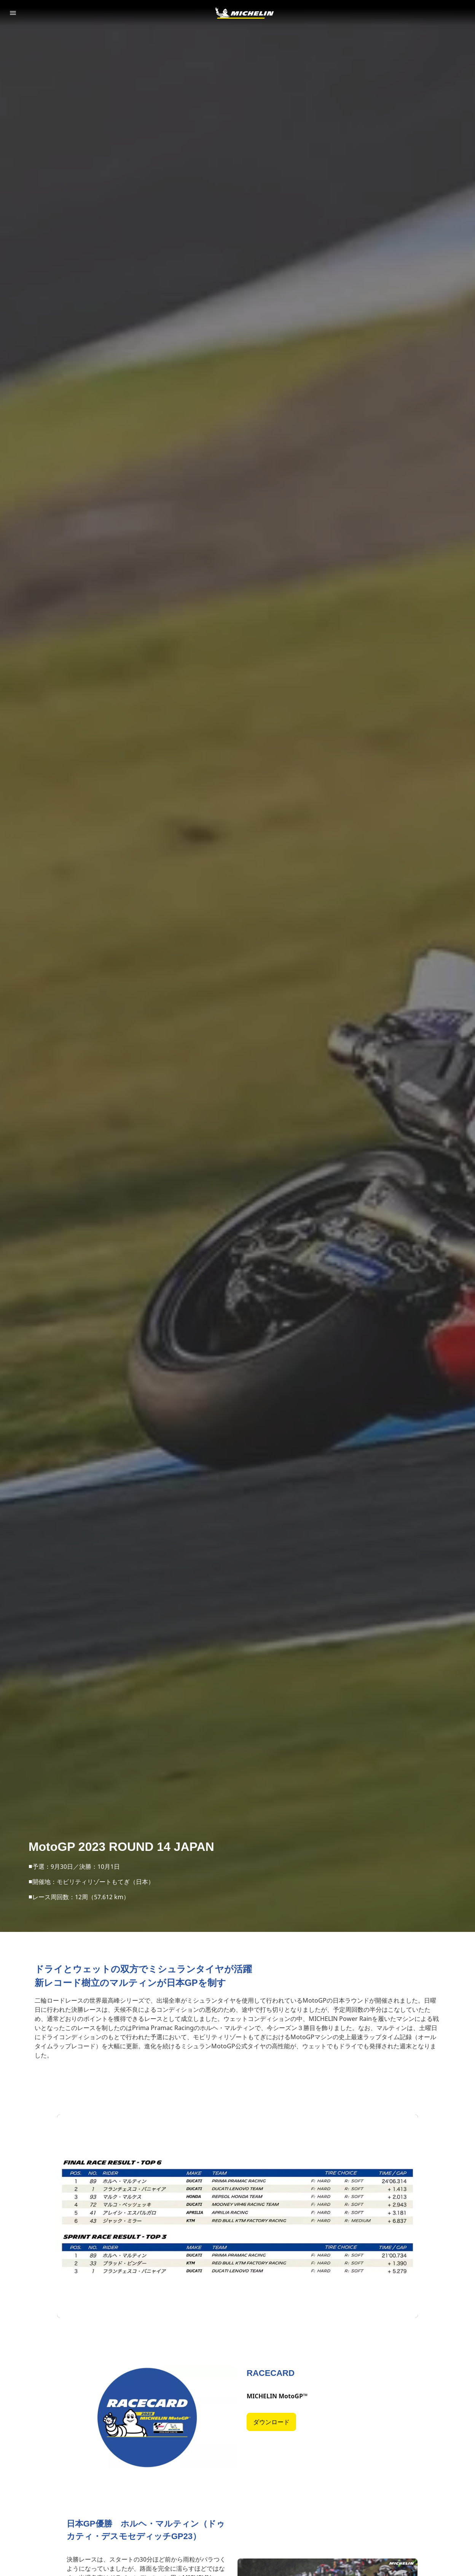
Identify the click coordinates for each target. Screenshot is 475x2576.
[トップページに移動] (244, 13)
